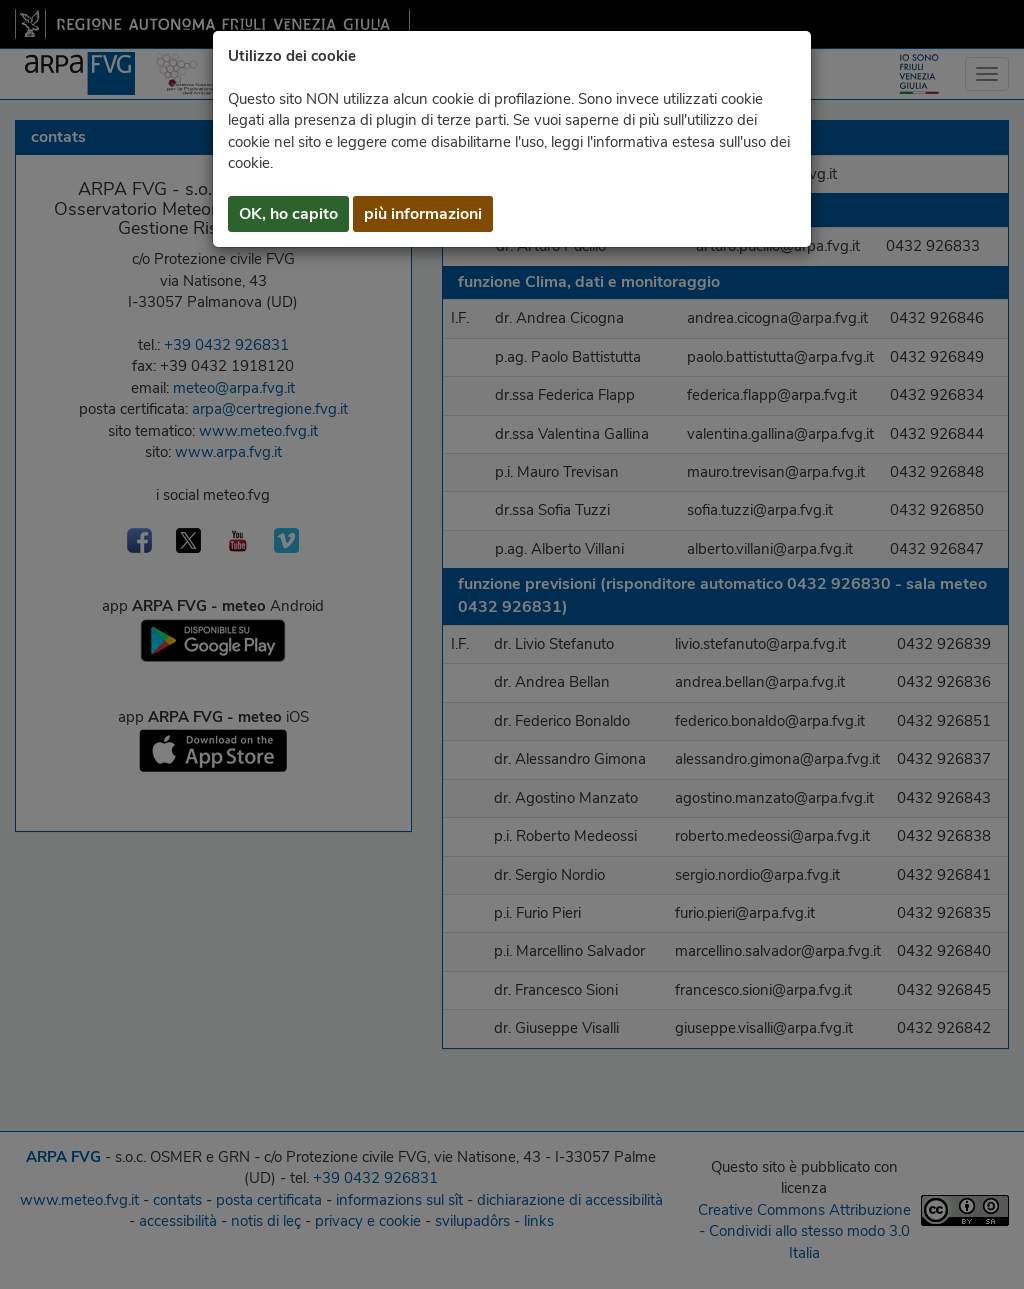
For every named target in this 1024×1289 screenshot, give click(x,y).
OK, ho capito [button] (288, 214)
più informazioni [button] (423, 214)
